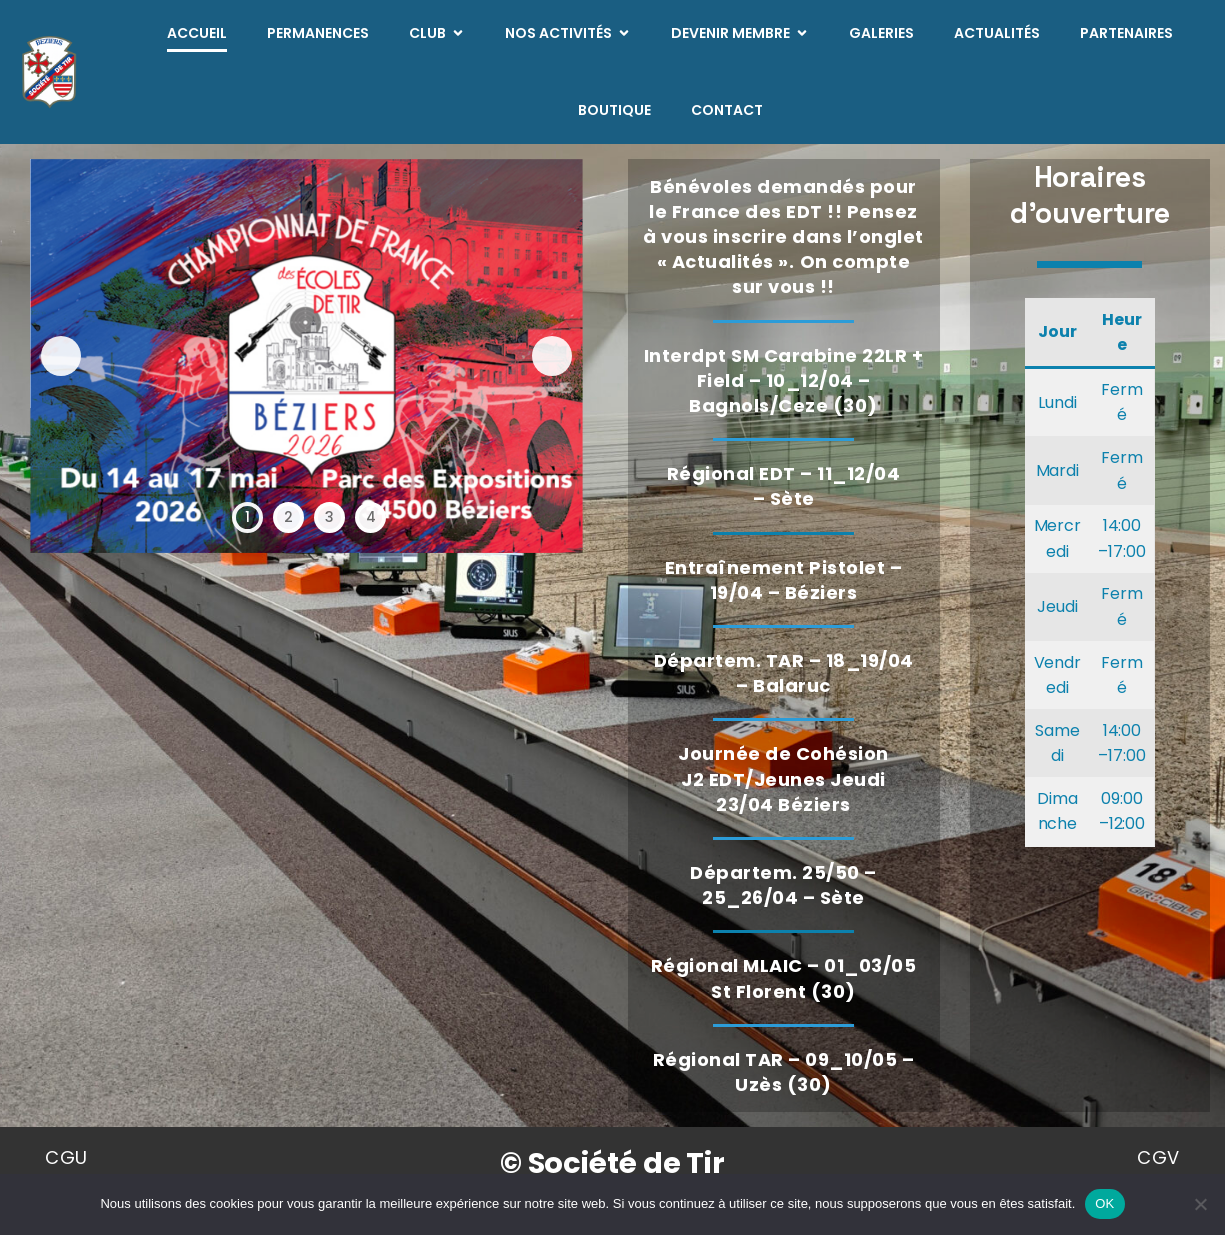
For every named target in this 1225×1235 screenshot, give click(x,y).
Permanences (318, 33)
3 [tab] (329, 517)
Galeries (881, 33)
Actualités (997, 33)
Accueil (197, 33)
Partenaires (1126, 33)
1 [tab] (247, 517)
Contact (727, 110)
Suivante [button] (552, 356)
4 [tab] (371, 517)
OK (1104, 1203)
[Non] (1200, 1204)
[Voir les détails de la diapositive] (306, 356)
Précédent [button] (61, 356)
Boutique (614, 110)
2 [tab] (288, 517)
